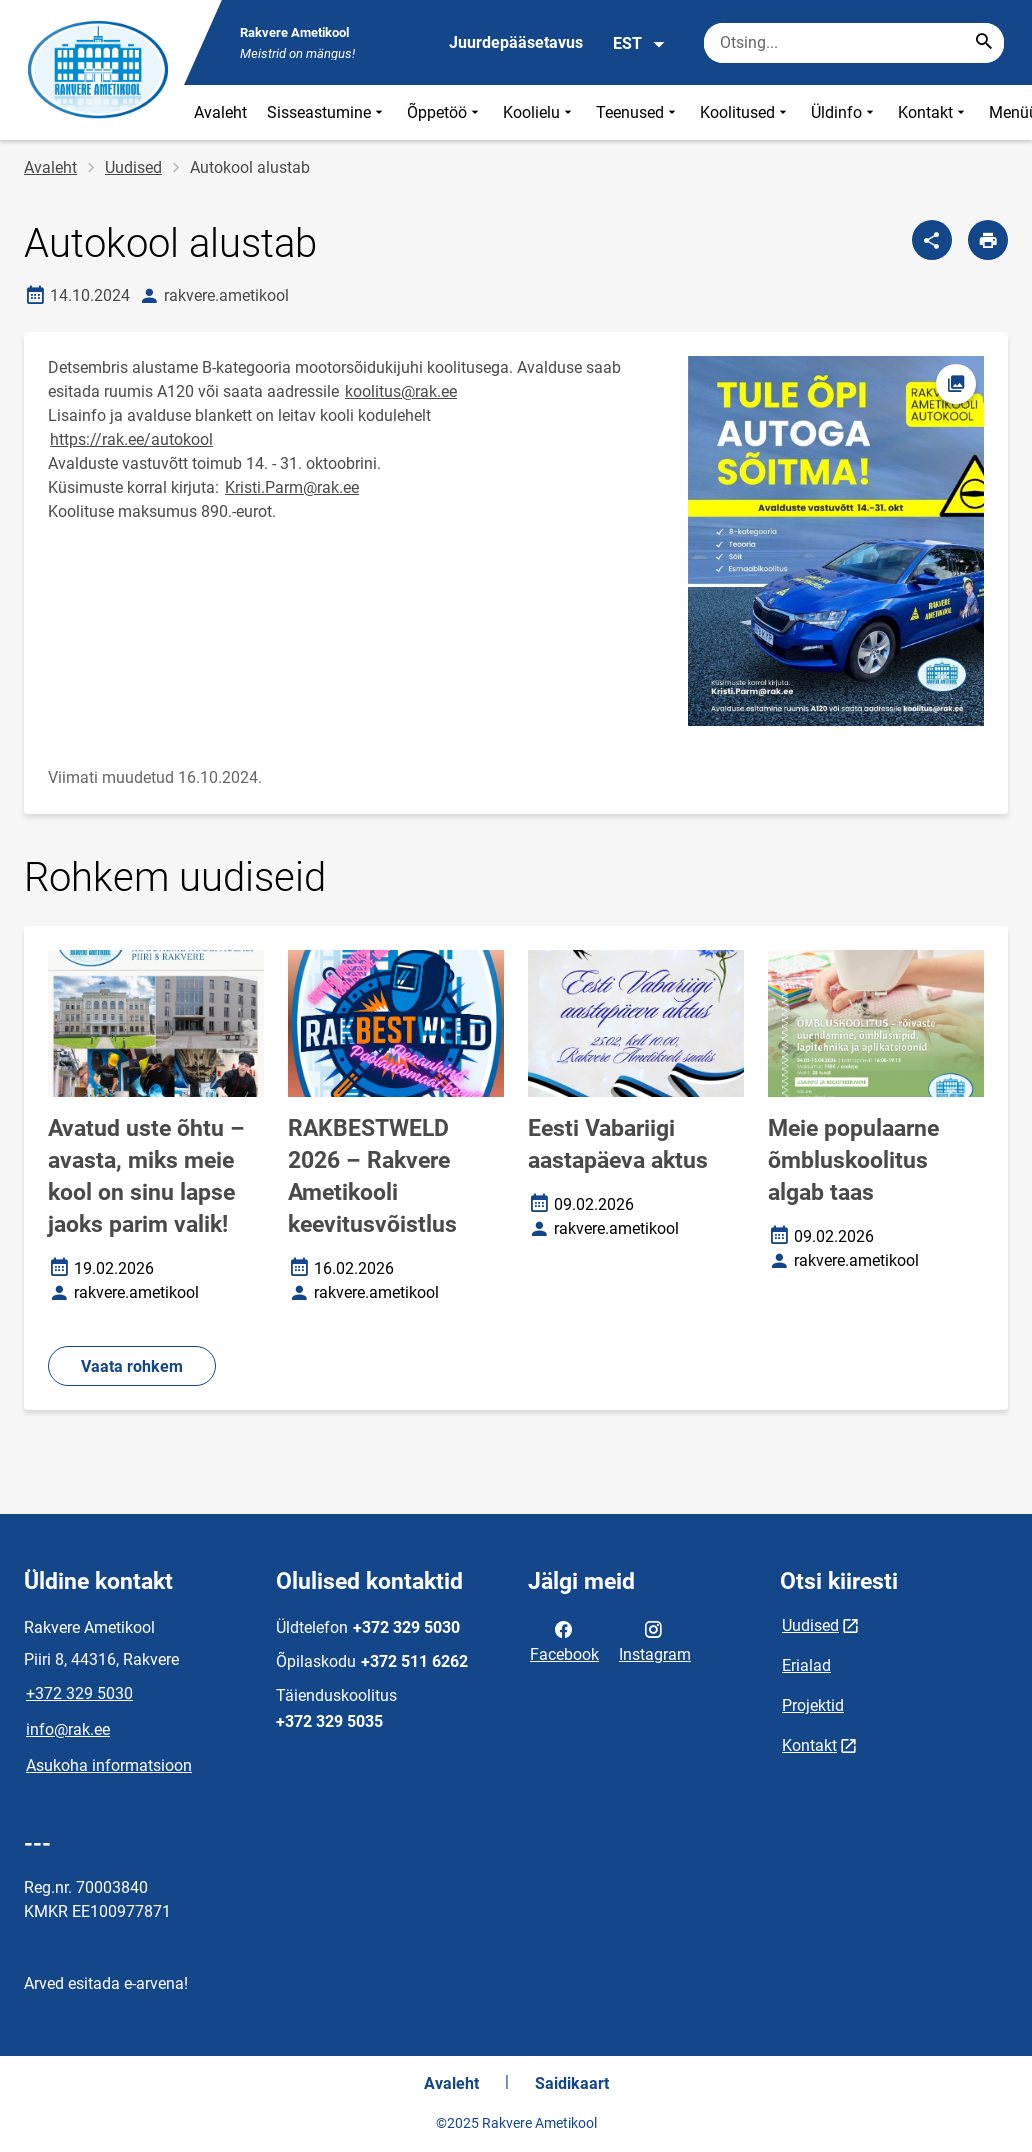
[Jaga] (932, 240)
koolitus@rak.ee (401, 391)
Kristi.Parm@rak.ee (292, 487)
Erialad (806, 1665)
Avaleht (220, 112)
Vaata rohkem (132, 1366)
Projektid (813, 1705)
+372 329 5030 (79, 1693)
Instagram (655, 1640)
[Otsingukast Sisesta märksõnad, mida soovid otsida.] (854, 43)
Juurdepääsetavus (516, 42)
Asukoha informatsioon (109, 1765)
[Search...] (984, 43)
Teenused (638, 112)
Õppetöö (445, 112)
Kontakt (933, 112)
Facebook (564, 1640)
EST (639, 44)
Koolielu (539, 112)
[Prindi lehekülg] (988, 240)
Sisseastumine (327, 112)
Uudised (133, 167)
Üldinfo (844, 112)
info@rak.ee (68, 1729)
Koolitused (745, 112)
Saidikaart (572, 2083)
